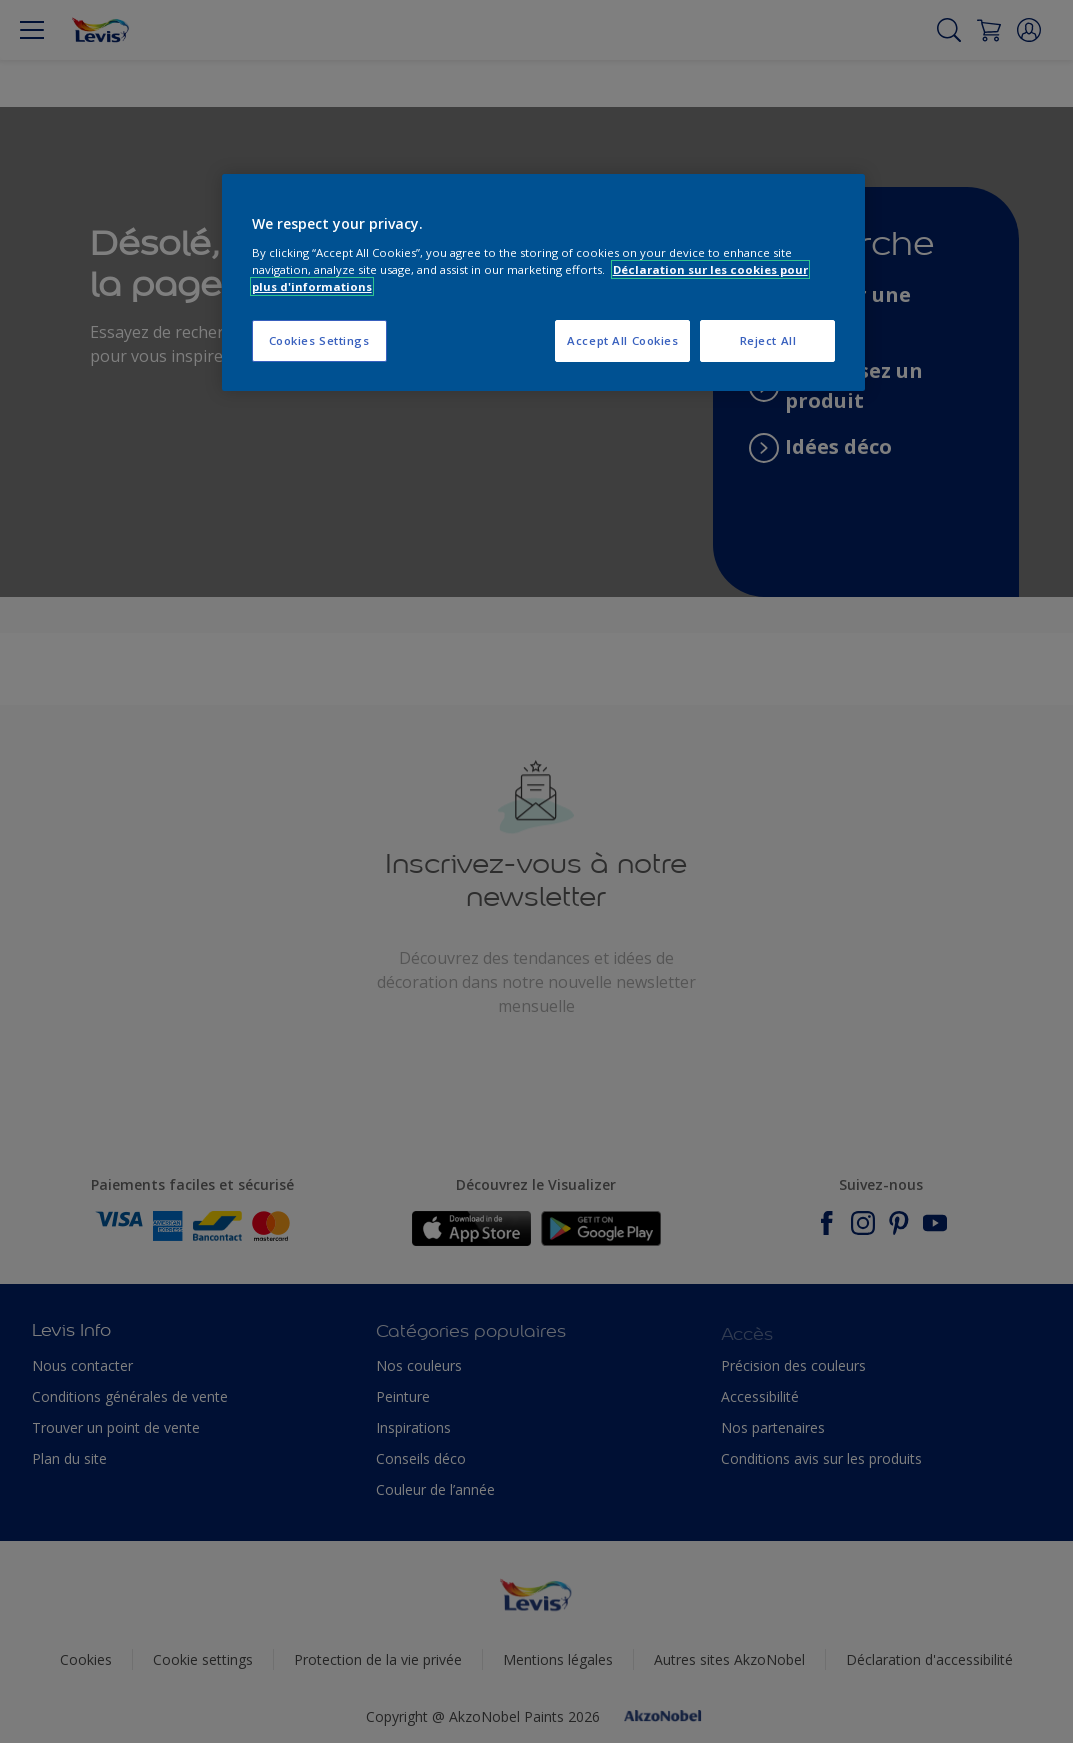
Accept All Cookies (622, 340)
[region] (544, 282)
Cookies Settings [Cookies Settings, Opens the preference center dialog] (319, 340)
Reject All (768, 340)
